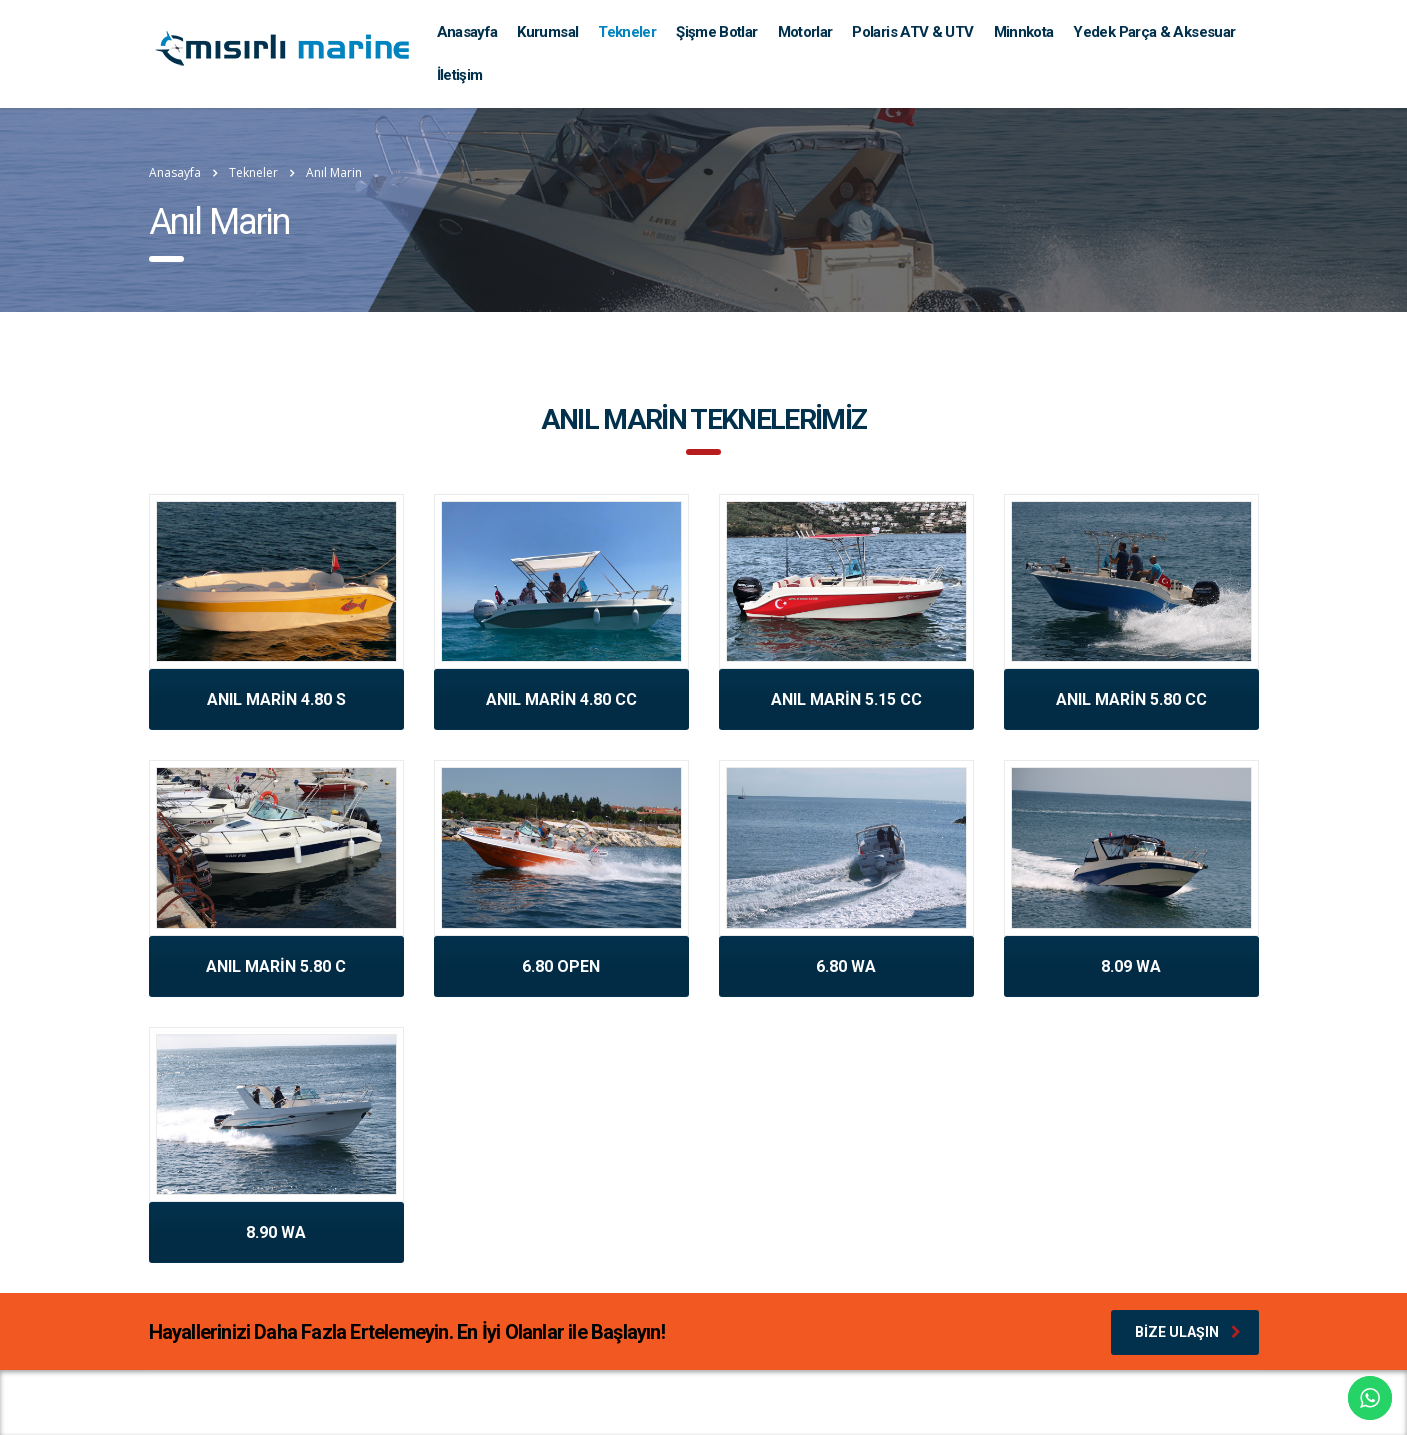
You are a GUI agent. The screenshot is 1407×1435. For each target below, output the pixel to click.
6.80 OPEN (561, 966)
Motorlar (805, 32)
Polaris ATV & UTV (912, 32)
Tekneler (627, 32)
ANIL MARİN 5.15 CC (846, 699)
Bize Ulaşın (1188, 1332)
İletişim (460, 75)
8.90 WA (276, 1232)
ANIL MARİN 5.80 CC (1131, 699)
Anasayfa (467, 32)
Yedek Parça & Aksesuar (1154, 32)
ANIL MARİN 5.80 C (276, 966)
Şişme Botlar (716, 32)
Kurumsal (547, 32)
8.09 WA (1131, 966)
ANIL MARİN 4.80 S (276, 699)
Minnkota (1024, 32)
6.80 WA (846, 966)
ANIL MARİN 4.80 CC (561, 699)
